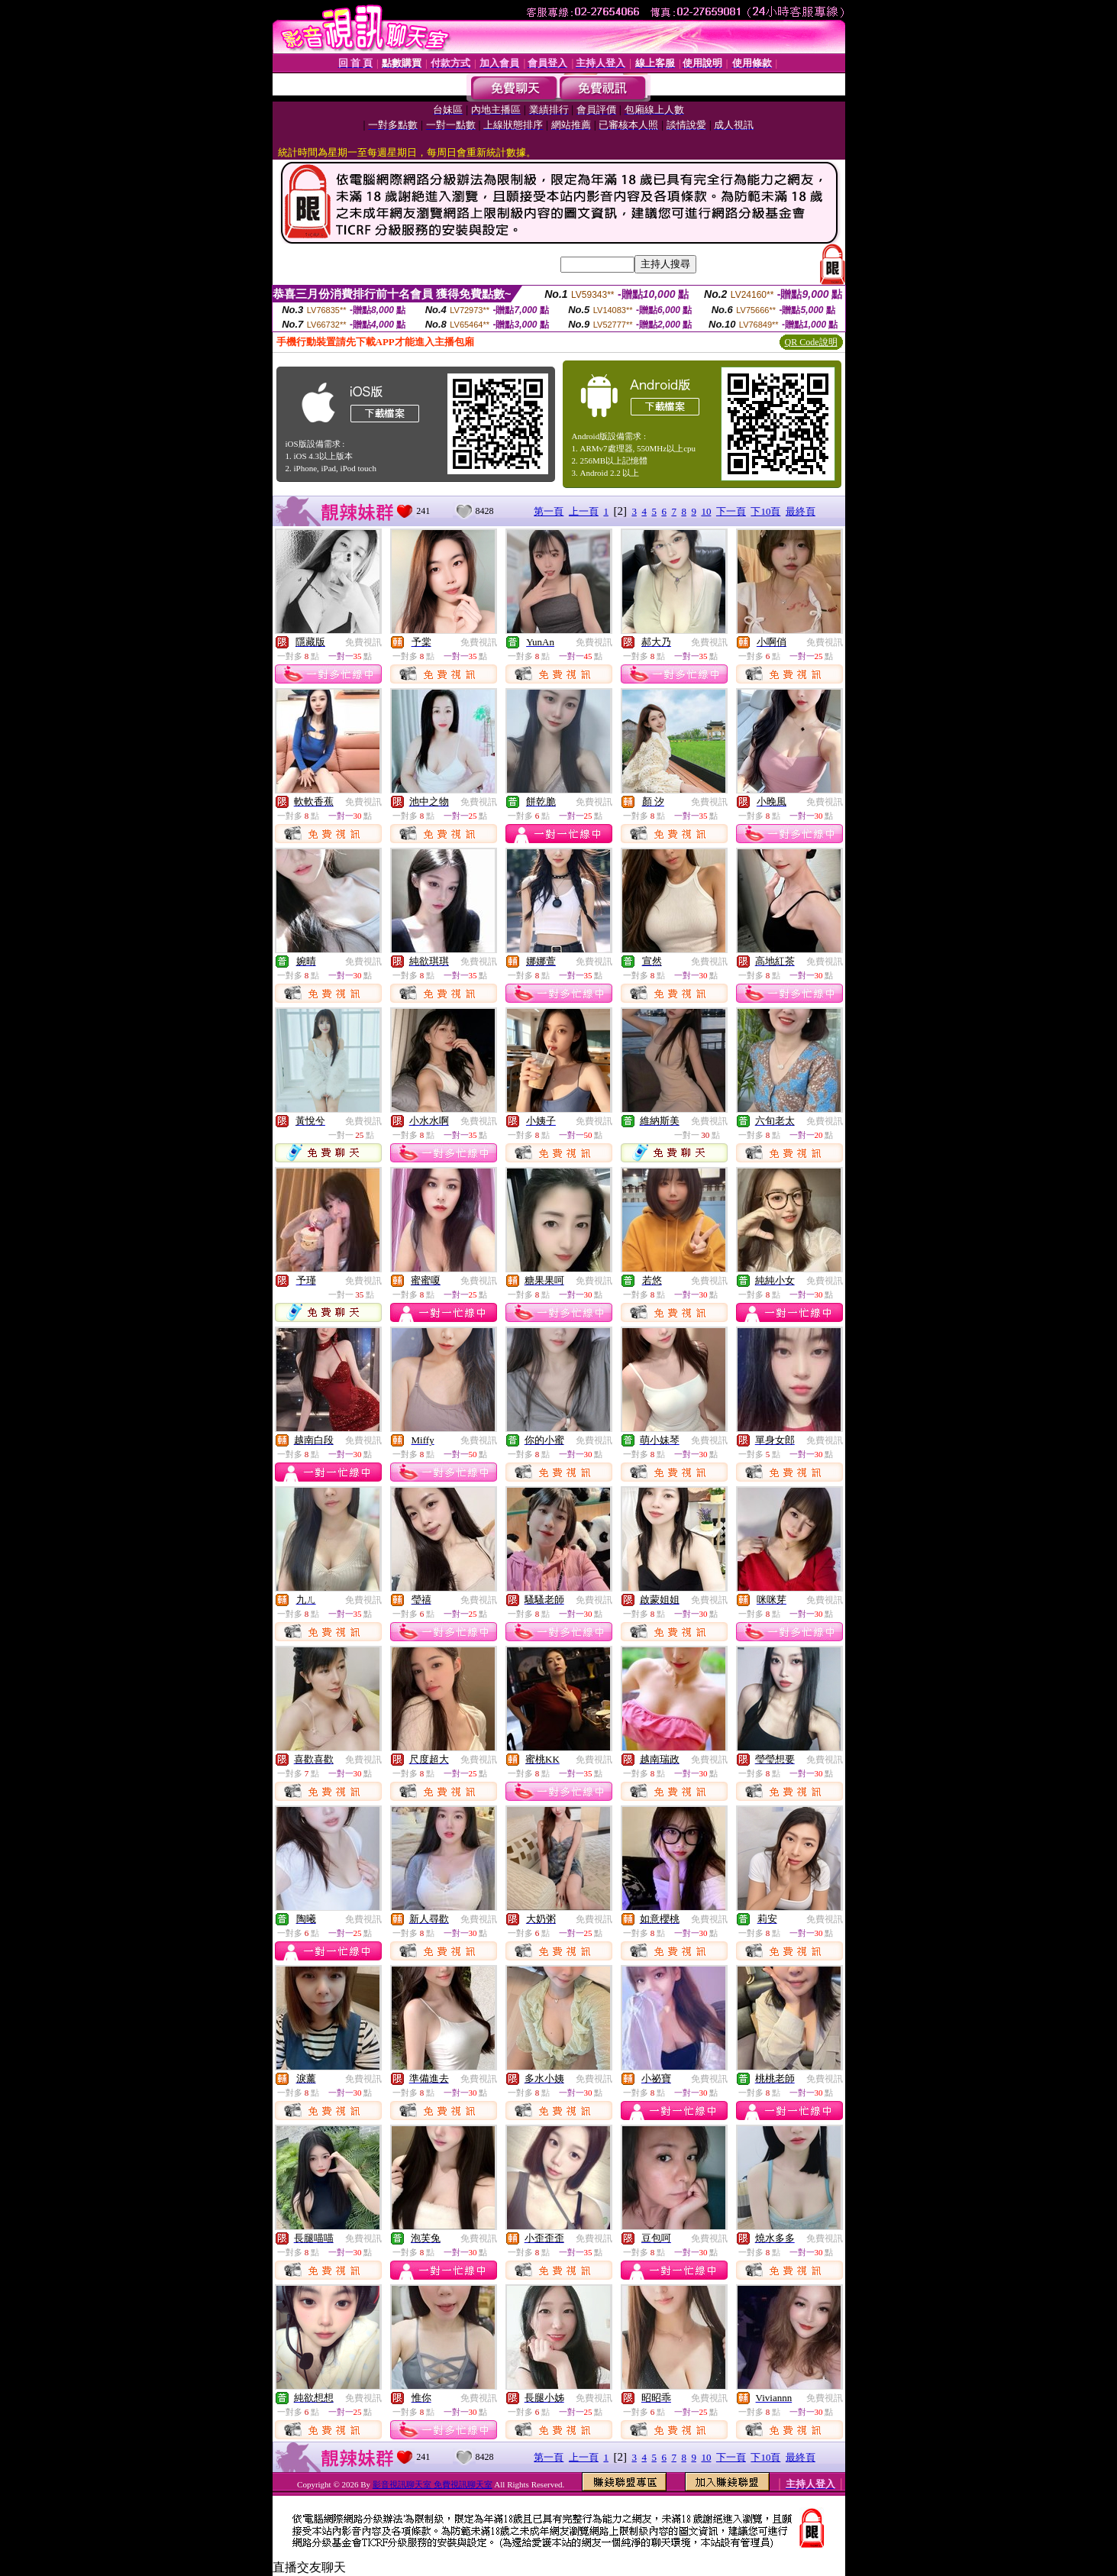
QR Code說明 (811, 342)
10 (706, 511)
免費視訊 (363, 642)
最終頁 (800, 511)
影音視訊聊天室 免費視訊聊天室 (432, 2484)
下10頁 (765, 511)
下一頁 (731, 511)
